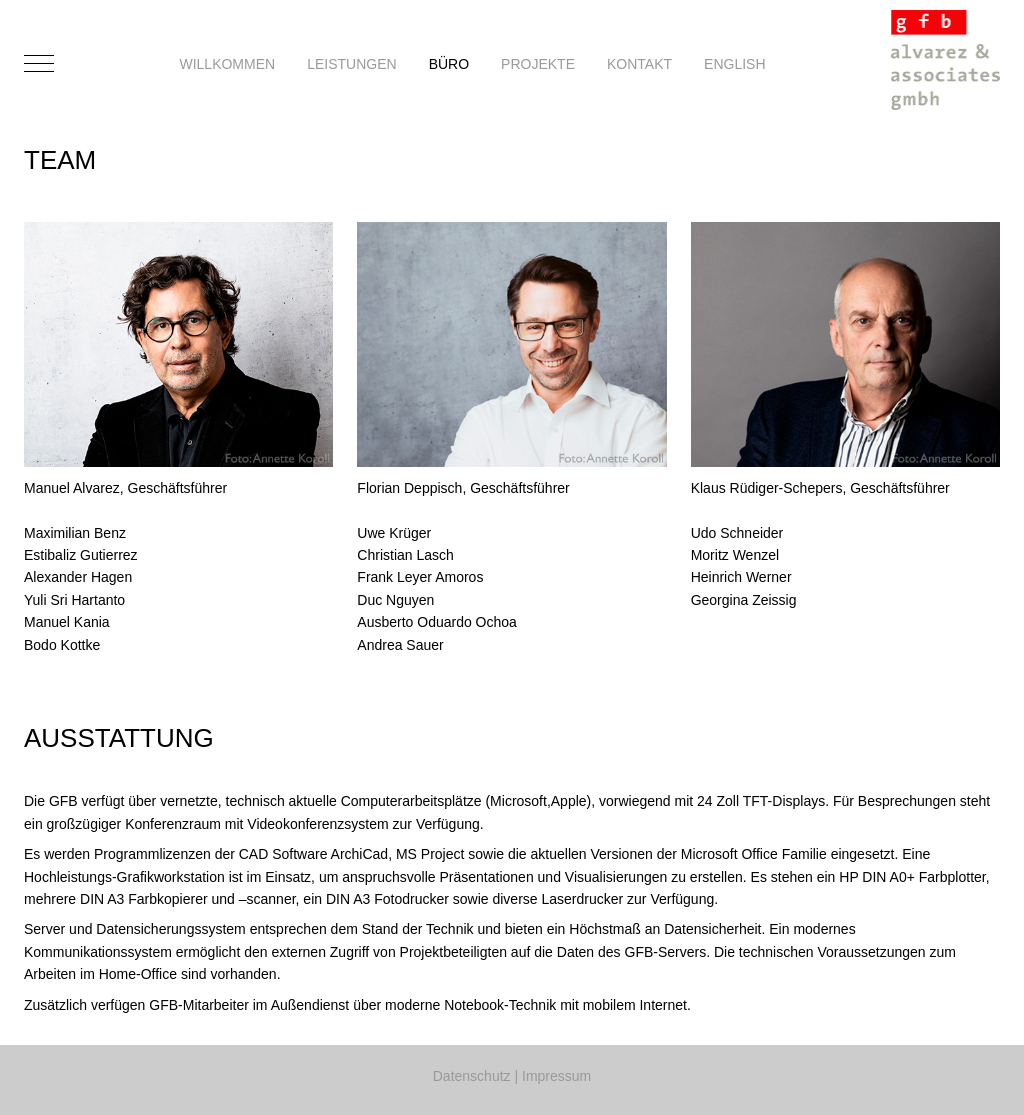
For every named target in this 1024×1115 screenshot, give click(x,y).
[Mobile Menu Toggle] (39, 64)
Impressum (556, 1076)
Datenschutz (472, 1076)
